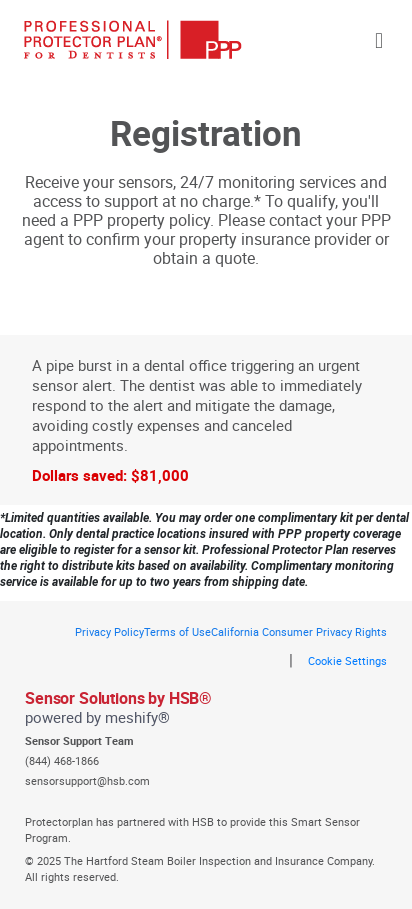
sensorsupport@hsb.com (87, 780)
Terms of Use (177, 631)
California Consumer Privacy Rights (299, 631)
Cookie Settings (347, 660)
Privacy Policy (109, 631)
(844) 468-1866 (62, 760)
